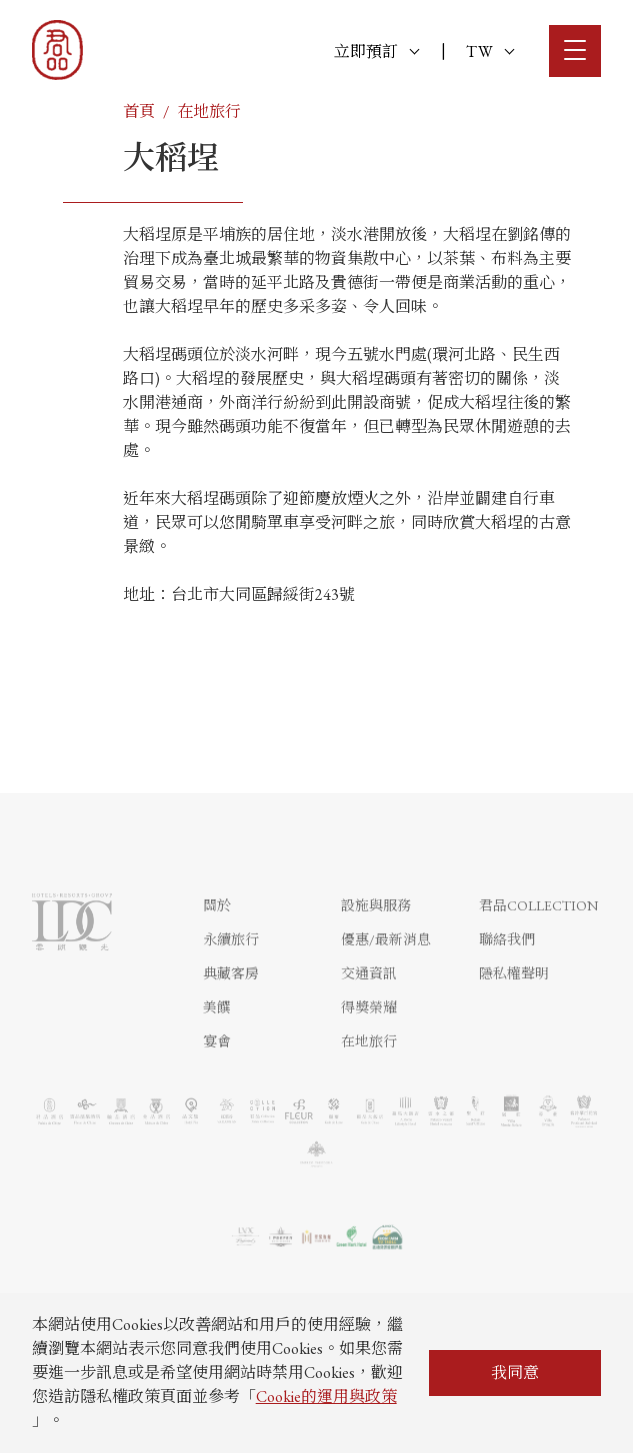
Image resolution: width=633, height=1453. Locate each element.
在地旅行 (209, 111)
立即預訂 (376, 51)
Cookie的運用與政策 (326, 1396)
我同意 (515, 1372)
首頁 (139, 111)
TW (490, 51)
